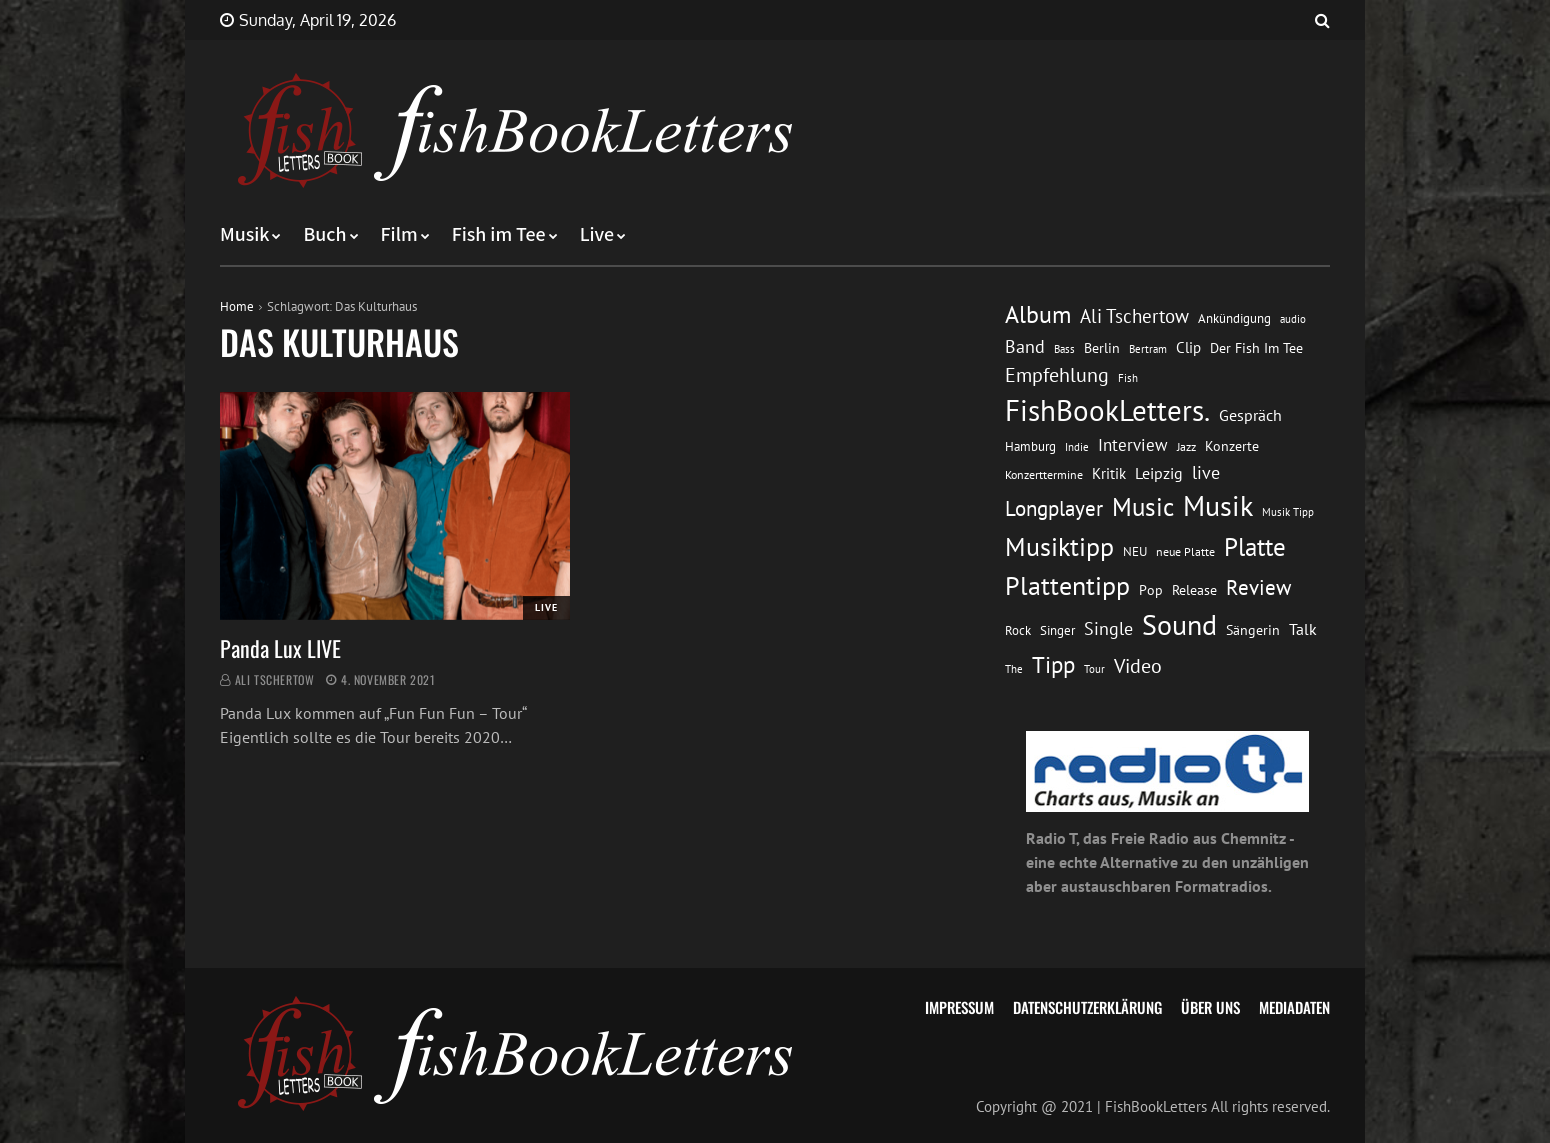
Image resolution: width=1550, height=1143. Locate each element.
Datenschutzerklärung (1087, 1007)
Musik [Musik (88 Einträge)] (1218, 506)
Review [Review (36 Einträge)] (1258, 587)
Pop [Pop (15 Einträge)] (1151, 590)
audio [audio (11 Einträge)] (1293, 318)
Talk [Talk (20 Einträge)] (1303, 629)
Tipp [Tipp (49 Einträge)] (1053, 664)
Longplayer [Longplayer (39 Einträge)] (1054, 508)
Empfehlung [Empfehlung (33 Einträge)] (1057, 374)
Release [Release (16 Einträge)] (1194, 590)
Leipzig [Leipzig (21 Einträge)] (1159, 473)
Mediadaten (1294, 1007)
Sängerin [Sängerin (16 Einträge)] (1253, 630)
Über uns (1210, 1007)
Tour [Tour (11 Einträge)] (1094, 668)
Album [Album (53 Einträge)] (1038, 314)
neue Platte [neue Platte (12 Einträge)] (1185, 551)
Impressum (959, 1007)
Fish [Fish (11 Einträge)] (1128, 377)
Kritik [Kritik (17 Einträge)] (1109, 473)
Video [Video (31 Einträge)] (1138, 665)
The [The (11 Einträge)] (1014, 668)
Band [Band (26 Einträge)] (1025, 346)
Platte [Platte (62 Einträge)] (1255, 547)
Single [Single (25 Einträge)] (1108, 628)
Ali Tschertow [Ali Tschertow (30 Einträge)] (1134, 316)
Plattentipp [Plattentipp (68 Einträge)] (1067, 585)
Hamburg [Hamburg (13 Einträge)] (1030, 446)
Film (399, 235)
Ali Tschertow (275, 679)
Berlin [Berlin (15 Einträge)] (1102, 348)
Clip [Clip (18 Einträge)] (1188, 347)
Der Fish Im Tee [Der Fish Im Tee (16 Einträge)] (1256, 348)
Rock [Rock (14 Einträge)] (1018, 630)
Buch (324, 235)
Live (597, 235)
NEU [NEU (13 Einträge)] (1135, 551)
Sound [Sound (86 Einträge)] (1179, 625)
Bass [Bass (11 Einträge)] (1064, 348)
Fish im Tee (499, 235)
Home (237, 306)
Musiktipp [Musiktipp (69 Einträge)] (1059, 546)
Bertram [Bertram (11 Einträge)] (1148, 348)
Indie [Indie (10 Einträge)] (1077, 447)
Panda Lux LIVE (280, 648)
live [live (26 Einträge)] (1206, 472)
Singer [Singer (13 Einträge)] (1057, 630)
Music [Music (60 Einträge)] (1143, 507)
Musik (244, 235)
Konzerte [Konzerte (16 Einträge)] (1232, 446)
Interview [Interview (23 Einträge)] (1133, 445)
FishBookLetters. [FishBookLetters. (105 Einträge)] (1107, 410)
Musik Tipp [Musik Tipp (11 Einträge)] (1288, 511)
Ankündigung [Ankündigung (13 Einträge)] (1234, 318)
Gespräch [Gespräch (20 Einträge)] (1250, 415)
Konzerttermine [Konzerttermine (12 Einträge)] (1044, 474)
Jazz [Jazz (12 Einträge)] (1186, 446)
